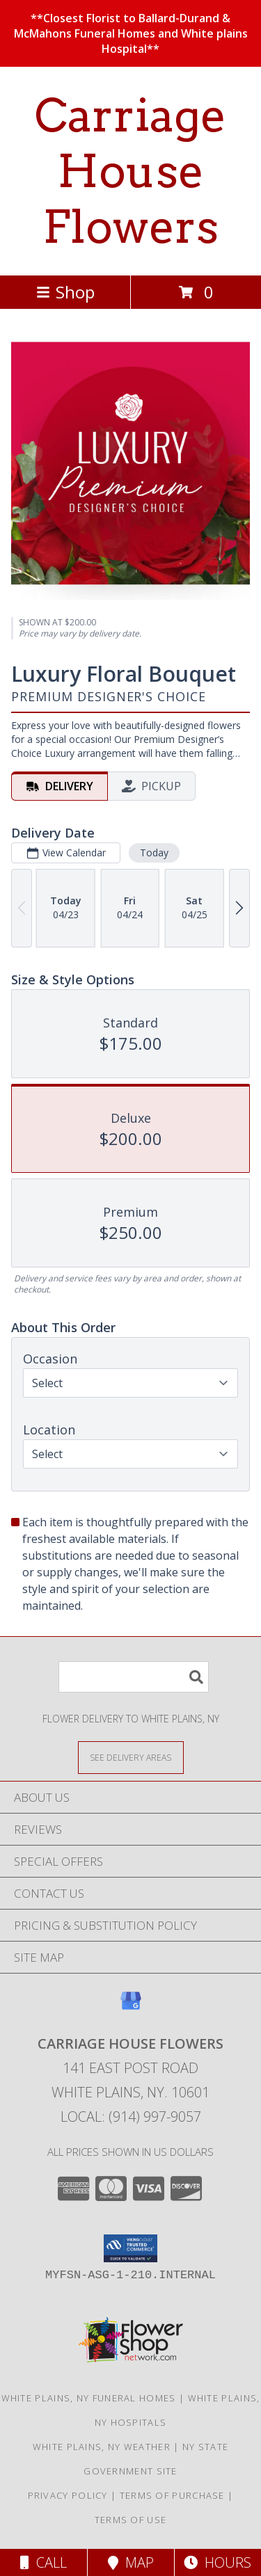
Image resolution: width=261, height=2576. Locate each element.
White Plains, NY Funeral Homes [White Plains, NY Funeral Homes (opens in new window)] (88, 2398)
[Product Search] (133, 1677)
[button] (130, 2248)
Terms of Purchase (172, 2495)
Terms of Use (131, 2519)
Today (154, 852)
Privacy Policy (68, 2495)
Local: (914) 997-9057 (131, 2116)
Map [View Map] (131, 2562)
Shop (65, 291)
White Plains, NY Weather (102, 2446)
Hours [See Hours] (217, 2562)
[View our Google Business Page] (131, 2007)
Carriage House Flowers (130, 171)
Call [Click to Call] (43, 2562)
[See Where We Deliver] (131, 1756)
